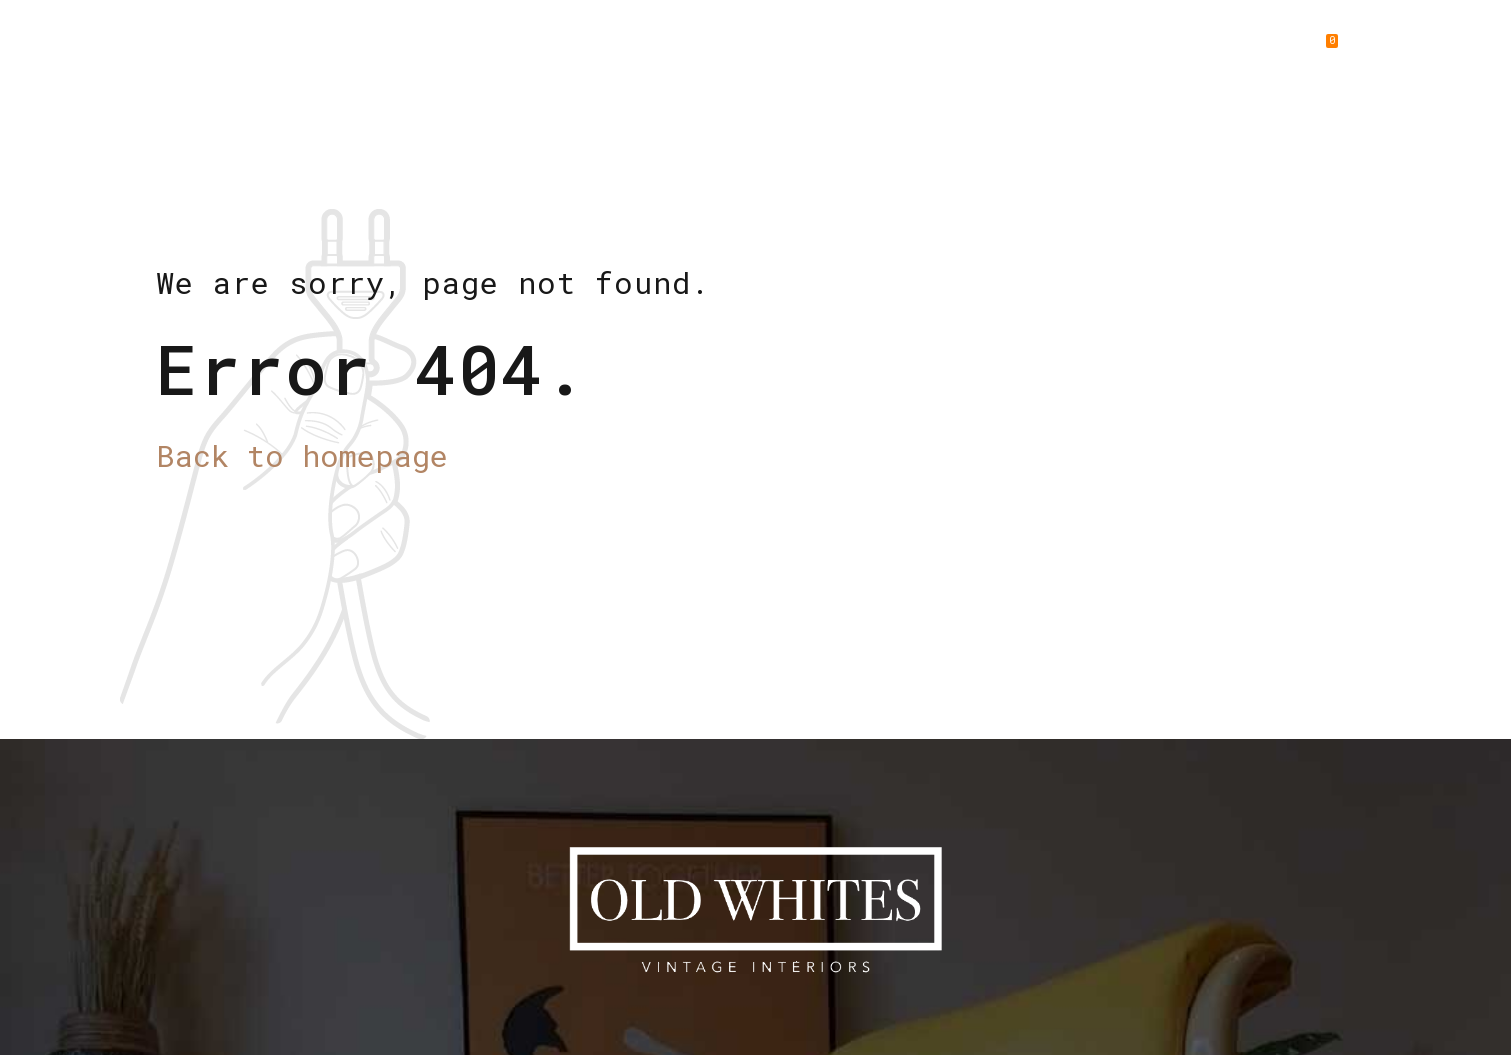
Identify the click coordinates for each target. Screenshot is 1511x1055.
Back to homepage (302, 455)
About (709, 50)
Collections (990, 50)
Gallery (1121, 50)
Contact (1233, 50)
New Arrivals (836, 50)
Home (619, 50)
